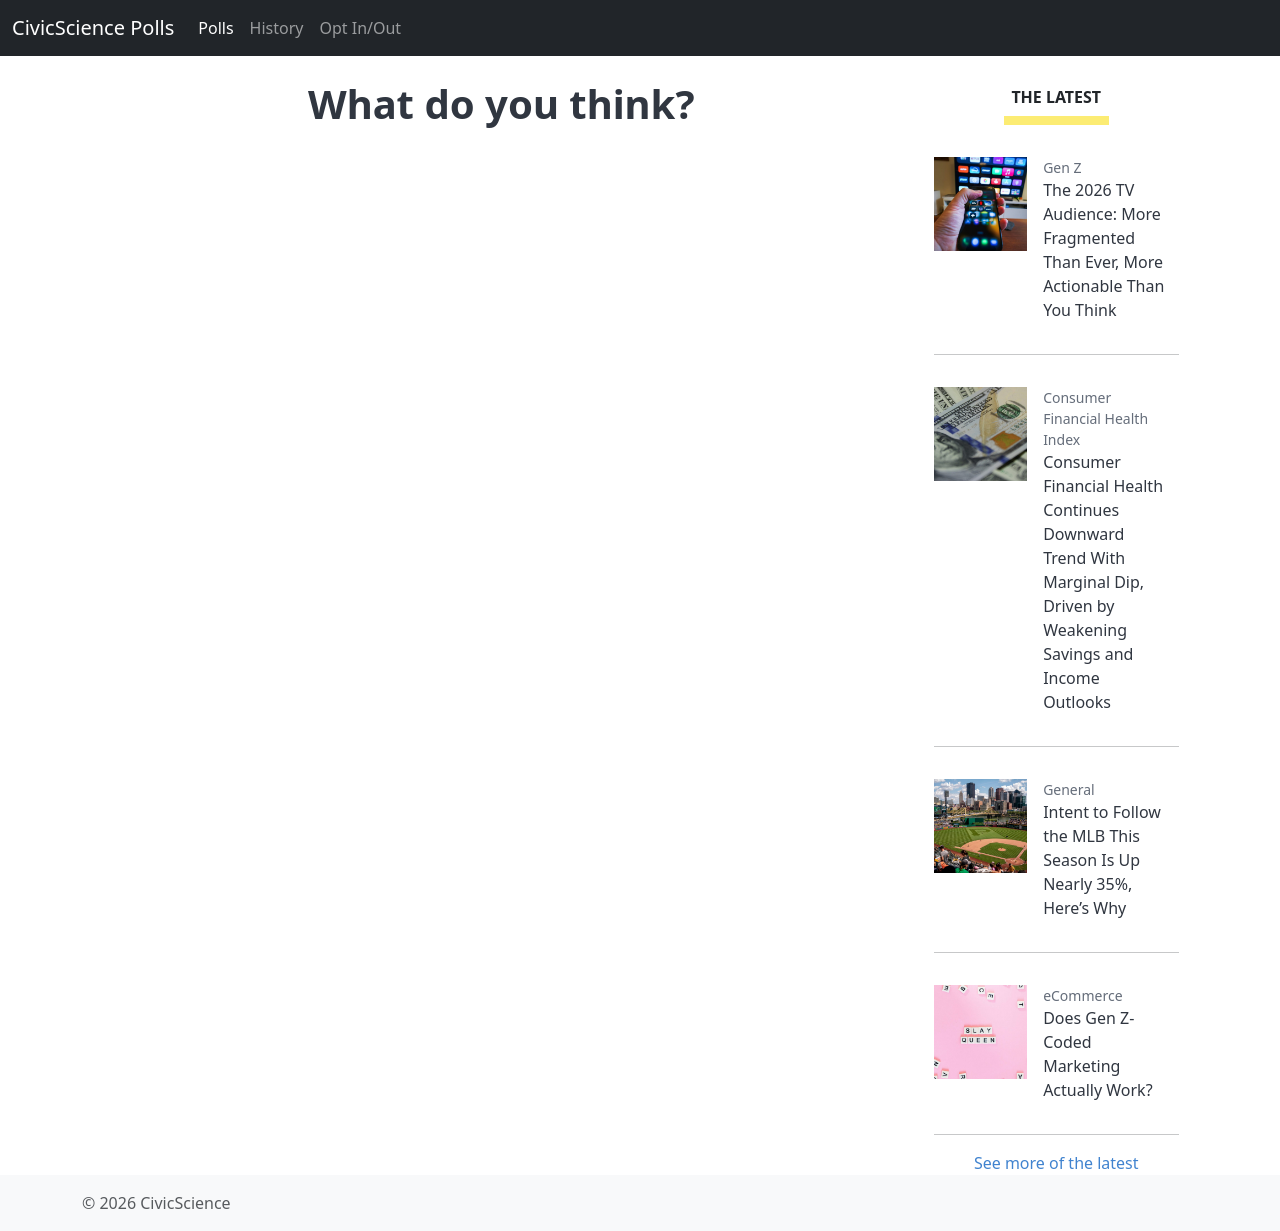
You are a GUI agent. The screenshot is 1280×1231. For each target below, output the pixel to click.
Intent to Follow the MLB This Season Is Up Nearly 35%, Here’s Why (1102, 860)
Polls (215, 28)
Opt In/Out (360, 28)
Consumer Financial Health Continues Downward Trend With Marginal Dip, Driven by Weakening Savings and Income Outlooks (1103, 582)
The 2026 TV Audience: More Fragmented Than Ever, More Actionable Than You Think (1103, 250)
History (277, 28)
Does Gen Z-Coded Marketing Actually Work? (1097, 1054)
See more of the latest (1056, 1163)
